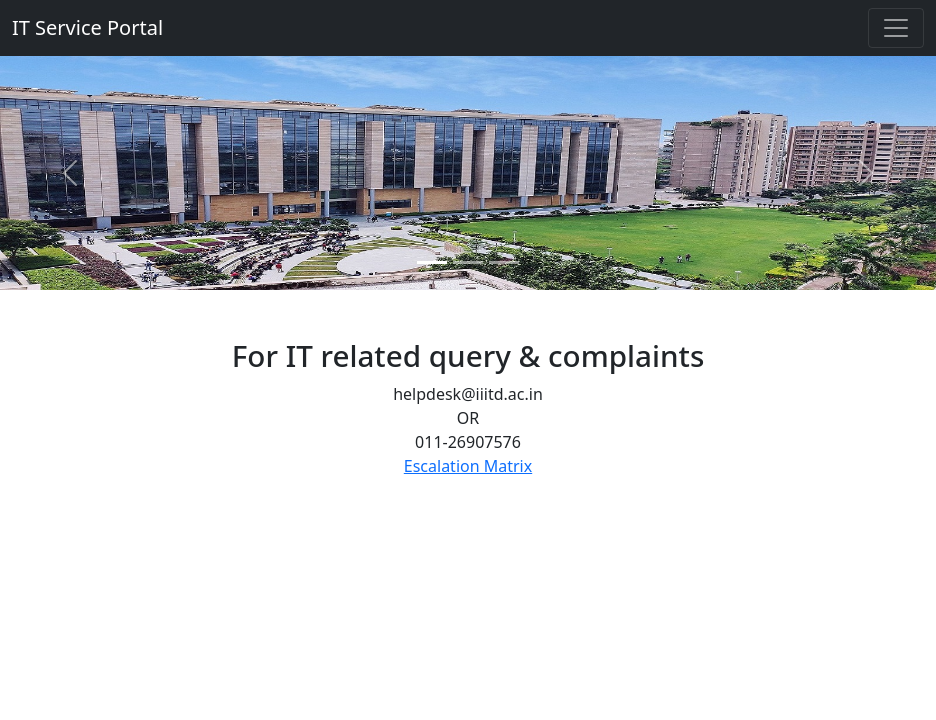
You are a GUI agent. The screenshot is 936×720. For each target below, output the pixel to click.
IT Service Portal (87, 27)
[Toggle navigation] (896, 28)
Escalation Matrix (468, 466)
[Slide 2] (468, 262)
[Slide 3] (504, 262)
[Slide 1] (432, 262)
